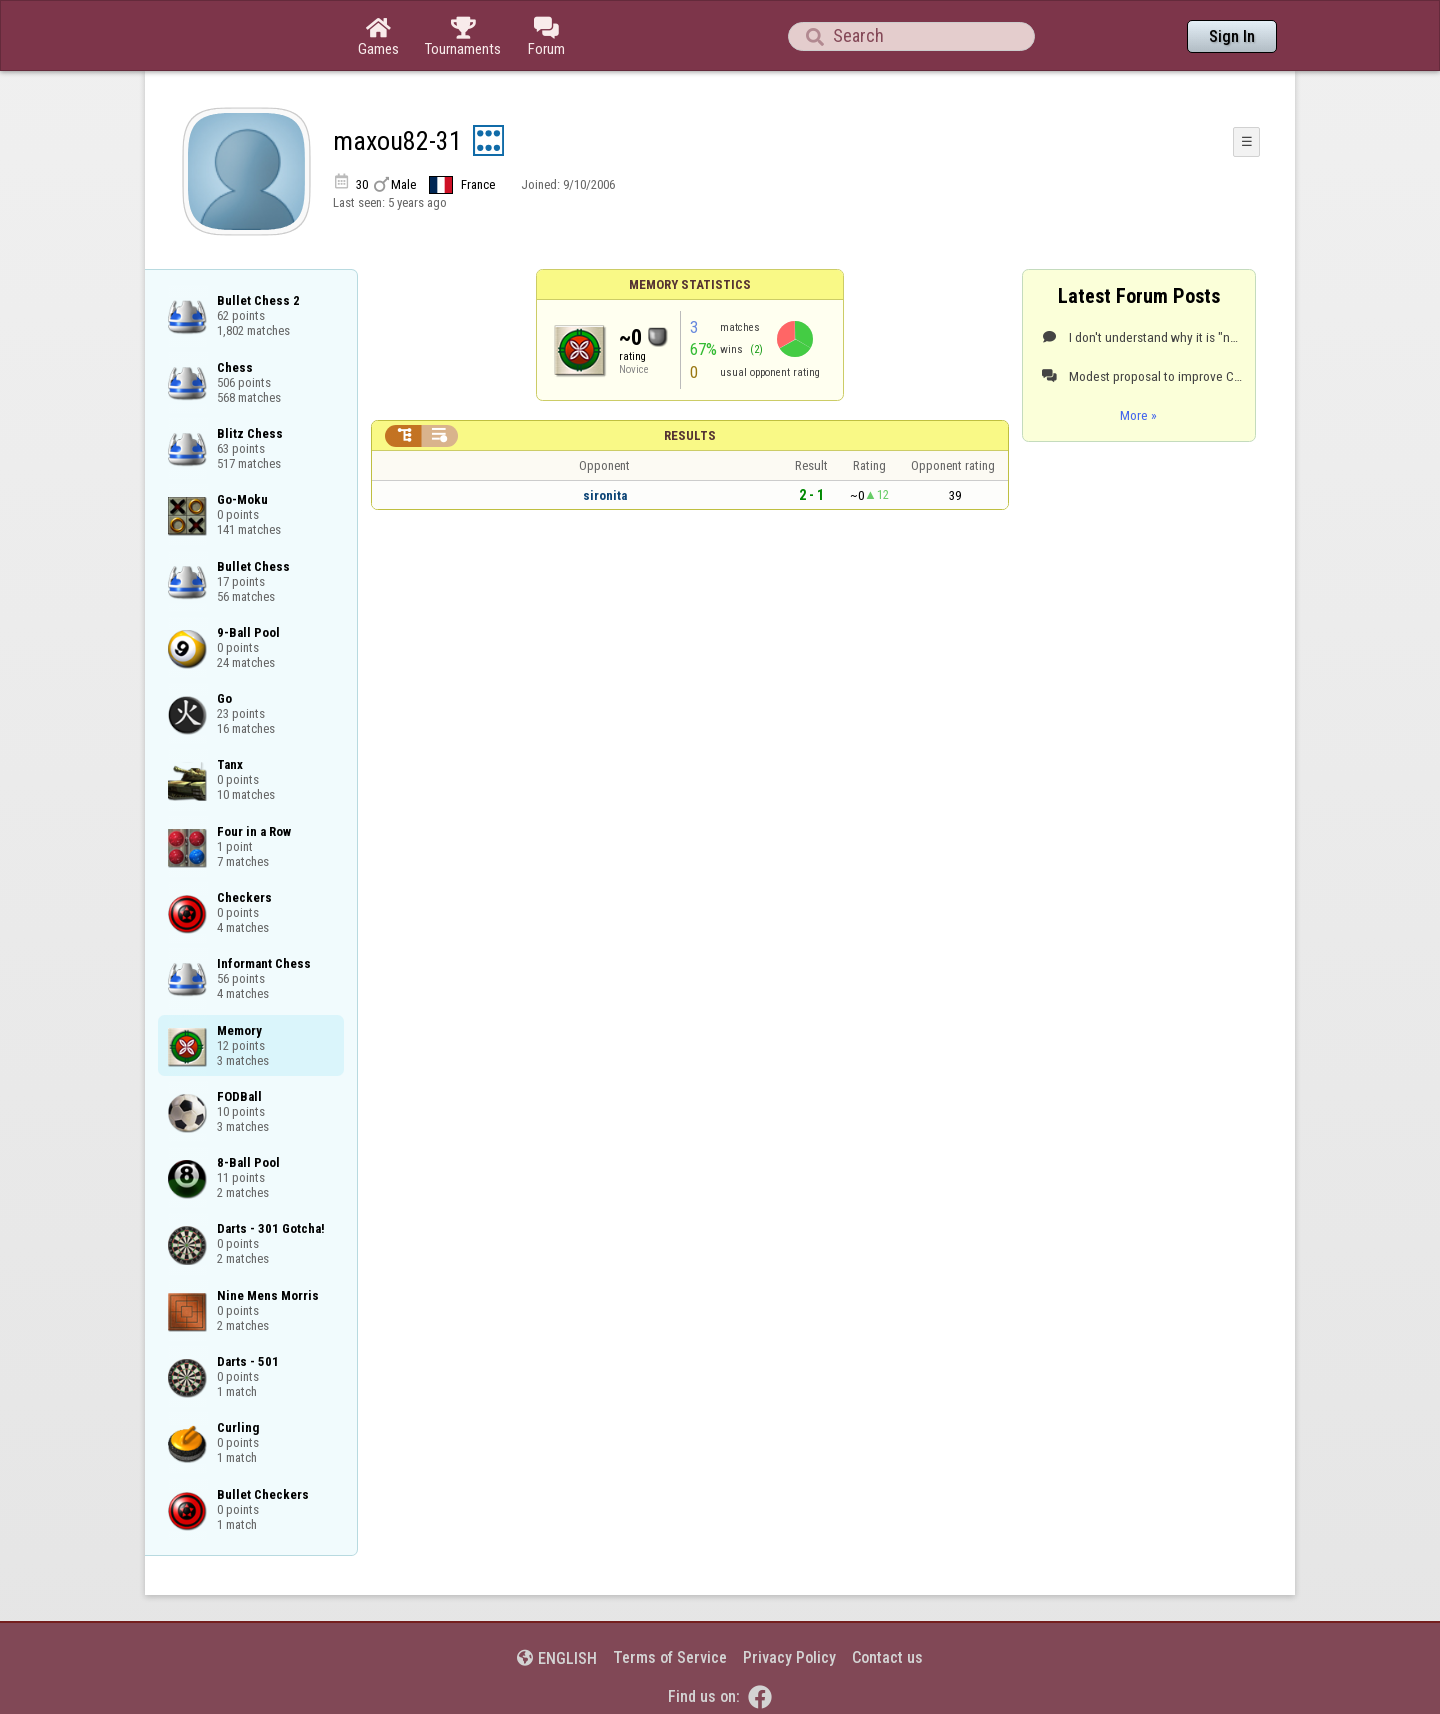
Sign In (1232, 36)
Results (690, 435)
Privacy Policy (789, 1657)
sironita (605, 495)
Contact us (887, 1657)
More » (1138, 415)
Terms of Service (670, 1657)
